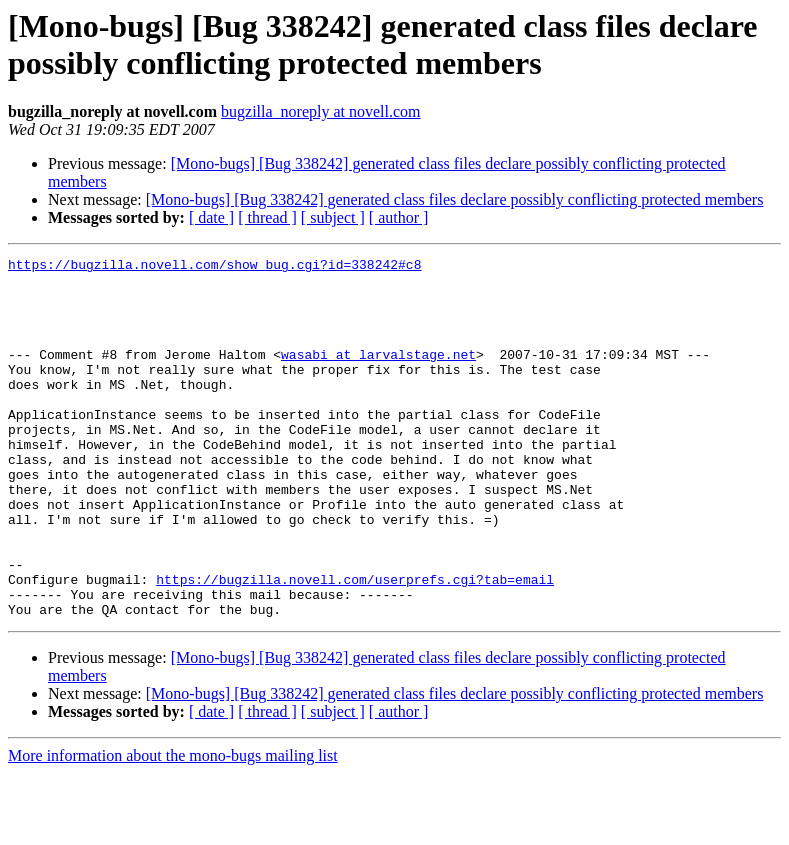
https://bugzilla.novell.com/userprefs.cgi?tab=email (355, 645)
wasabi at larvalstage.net (378, 375)
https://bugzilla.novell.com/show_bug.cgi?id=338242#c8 (214, 267)
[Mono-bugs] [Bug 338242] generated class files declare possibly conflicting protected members (455, 199)
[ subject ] (333, 217)
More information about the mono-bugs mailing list (173, 827)
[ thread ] (267, 217)
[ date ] (211, 217)
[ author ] (399, 217)
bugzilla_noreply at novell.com (321, 111)
